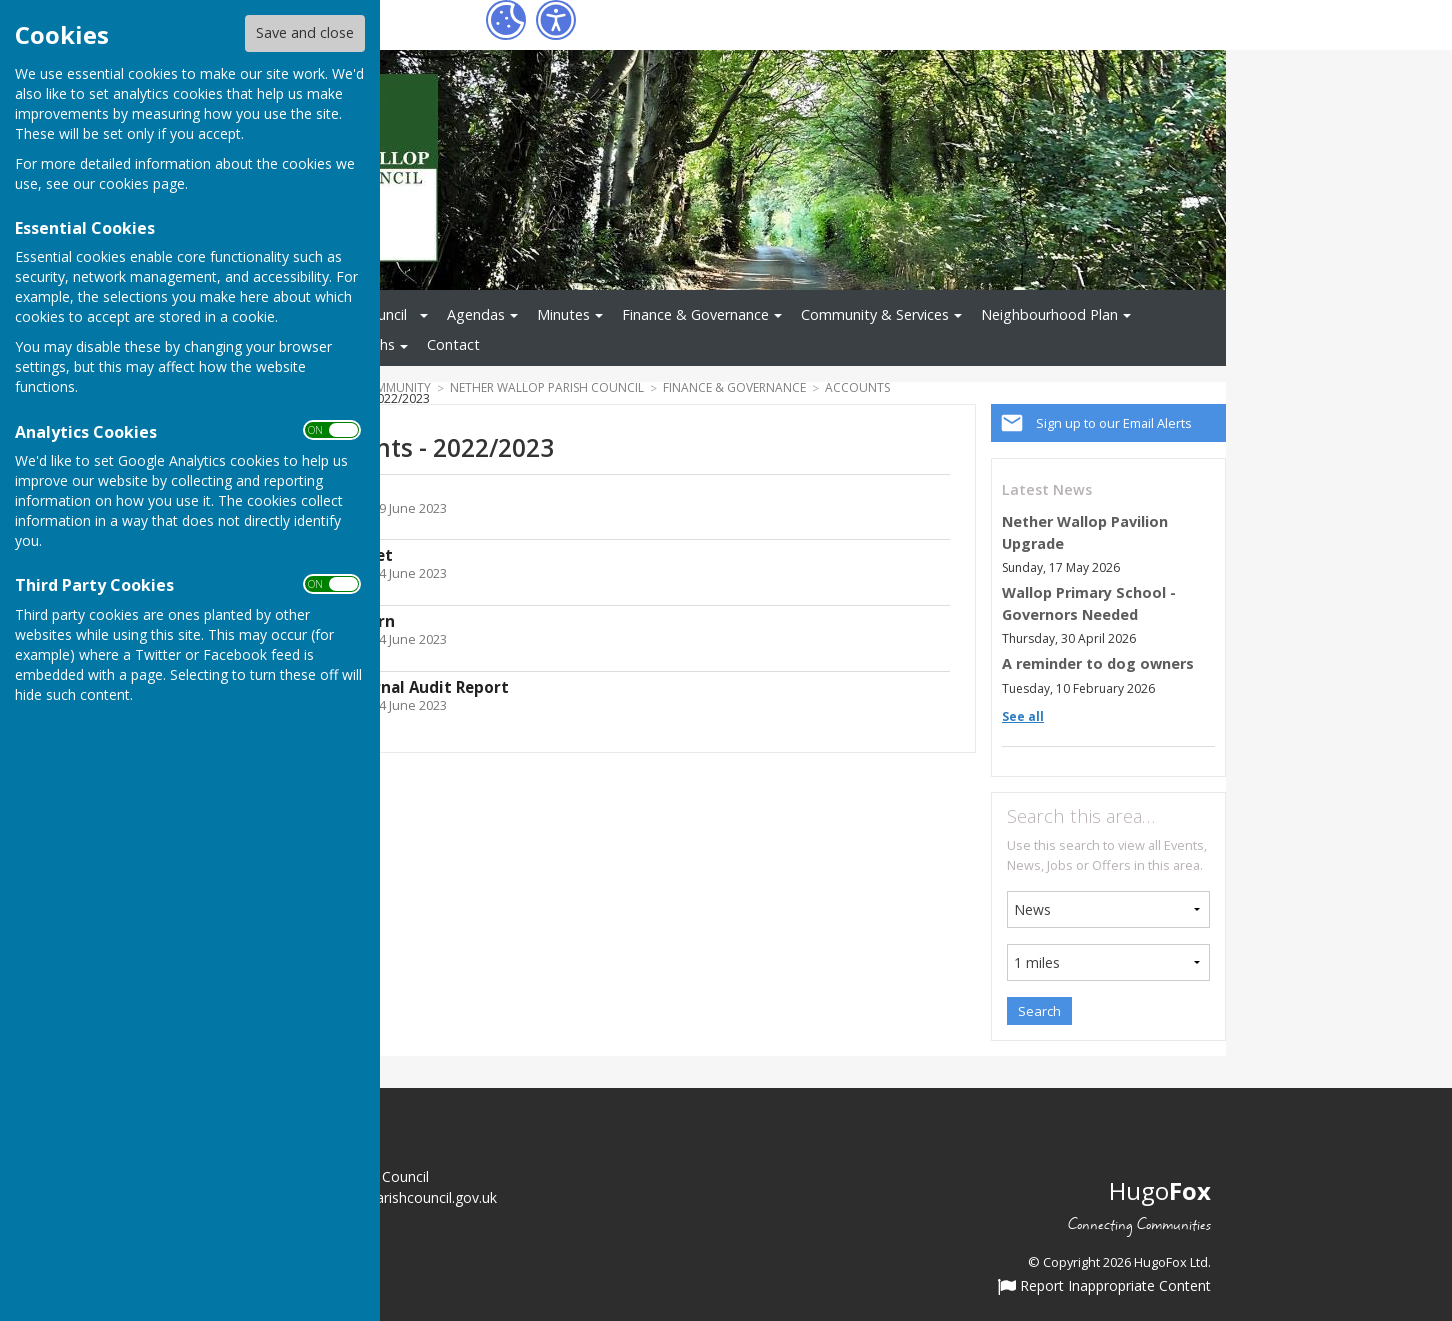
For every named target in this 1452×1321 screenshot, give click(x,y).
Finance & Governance (695, 314)
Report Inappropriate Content (1104, 1287)
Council (383, 314)
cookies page (142, 183)
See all (1023, 716)
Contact (453, 344)
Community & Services (875, 314)
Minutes (563, 314)
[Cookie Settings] (506, 20)
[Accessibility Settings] (556, 20)
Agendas (476, 314)
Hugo (1160, 1190)
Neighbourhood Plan (1049, 314)
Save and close (305, 32)
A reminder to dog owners (1098, 663)
